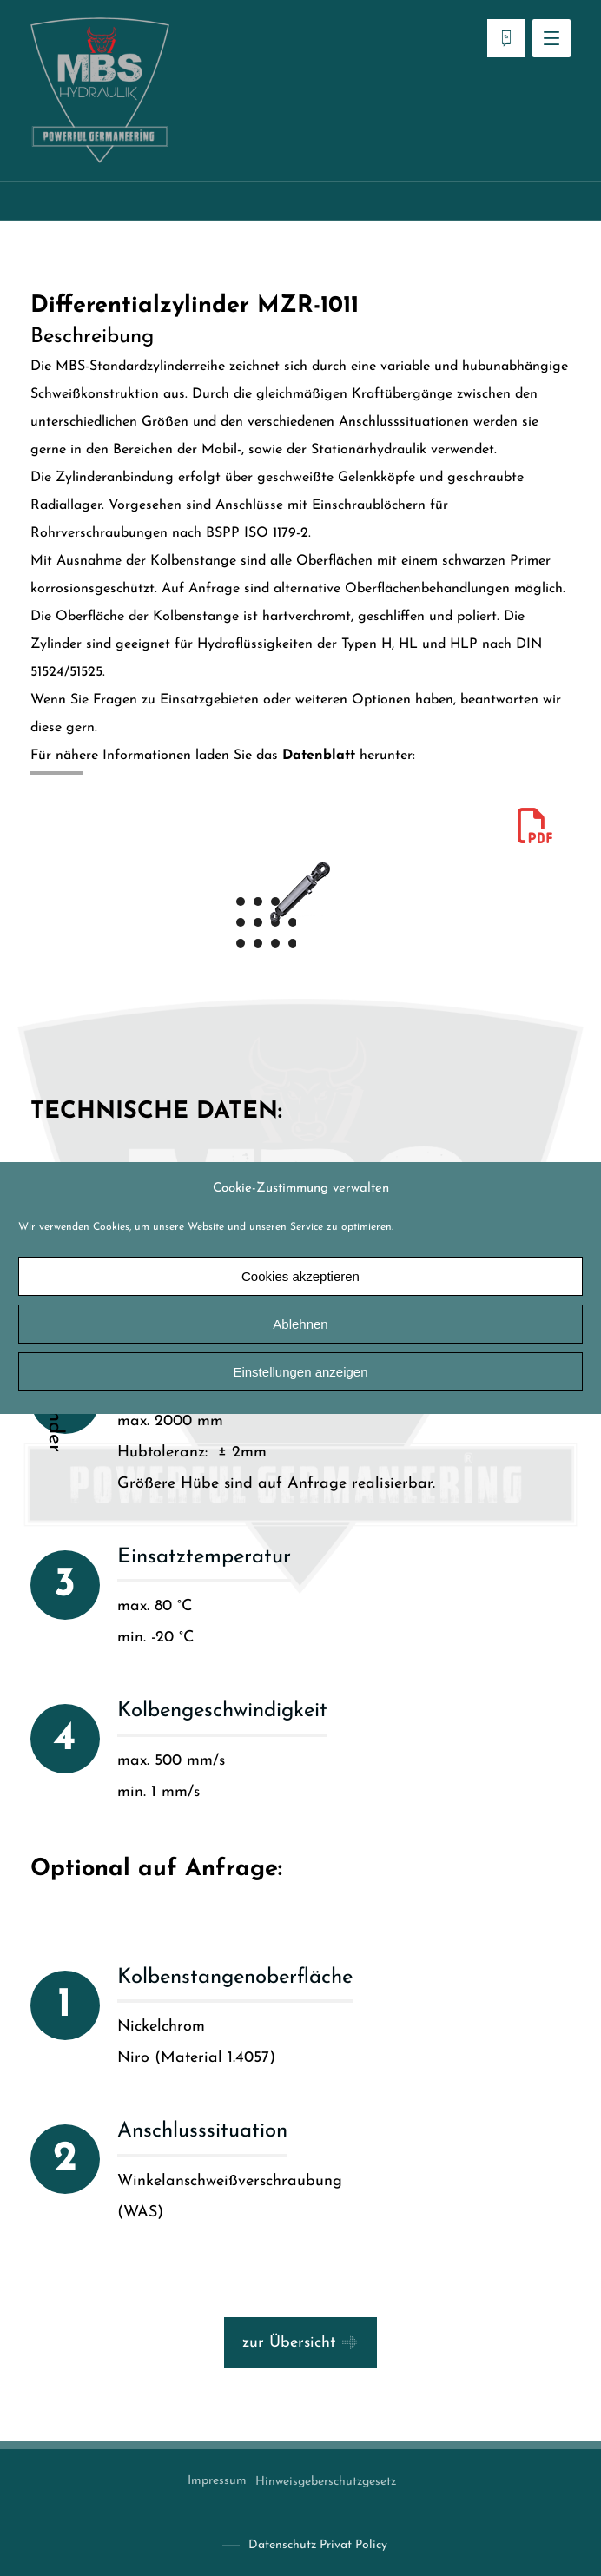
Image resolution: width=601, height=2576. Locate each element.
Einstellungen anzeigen (300, 1371)
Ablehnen (300, 1324)
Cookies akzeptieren (300, 1276)
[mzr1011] (535, 826)
